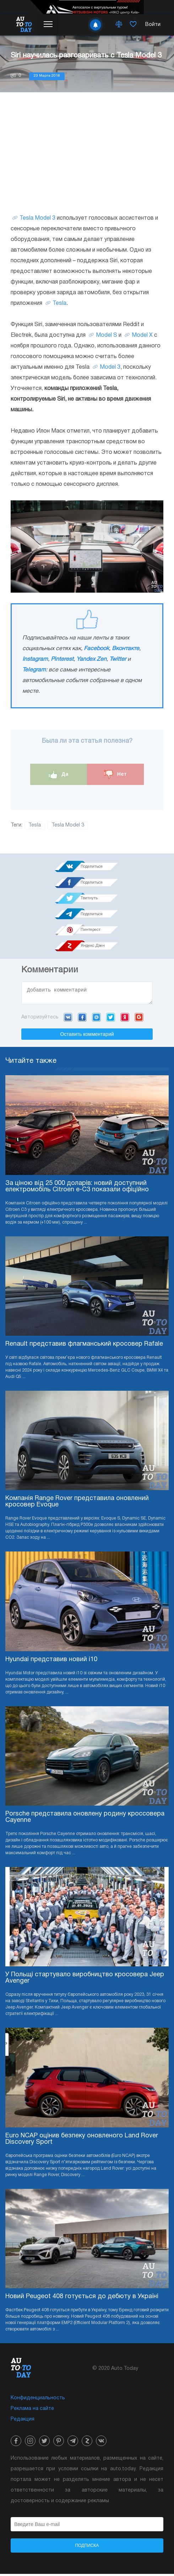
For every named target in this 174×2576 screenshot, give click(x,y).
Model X (142, 335)
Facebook (96, 648)
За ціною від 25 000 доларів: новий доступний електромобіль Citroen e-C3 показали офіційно (77, 1188)
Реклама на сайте (32, 2411)
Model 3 (110, 367)
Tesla (59, 303)
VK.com (68, 1019)
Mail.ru (96, 1019)
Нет (115, 774)
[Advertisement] (87, 152)
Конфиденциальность (38, 2400)
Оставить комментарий (87, 1036)
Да (59, 774)
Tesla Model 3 (37, 218)
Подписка (87, 2547)
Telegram (34, 670)
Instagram (35, 659)
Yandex (124, 1019)
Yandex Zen (91, 659)
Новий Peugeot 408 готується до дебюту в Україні (81, 2299)
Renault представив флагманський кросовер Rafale (84, 1346)
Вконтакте (125, 648)
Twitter (117, 659)
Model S (106, 335)
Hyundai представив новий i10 (51, 1662)
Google (139, 1019)
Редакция (22, 2421)
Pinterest (62, 659)
